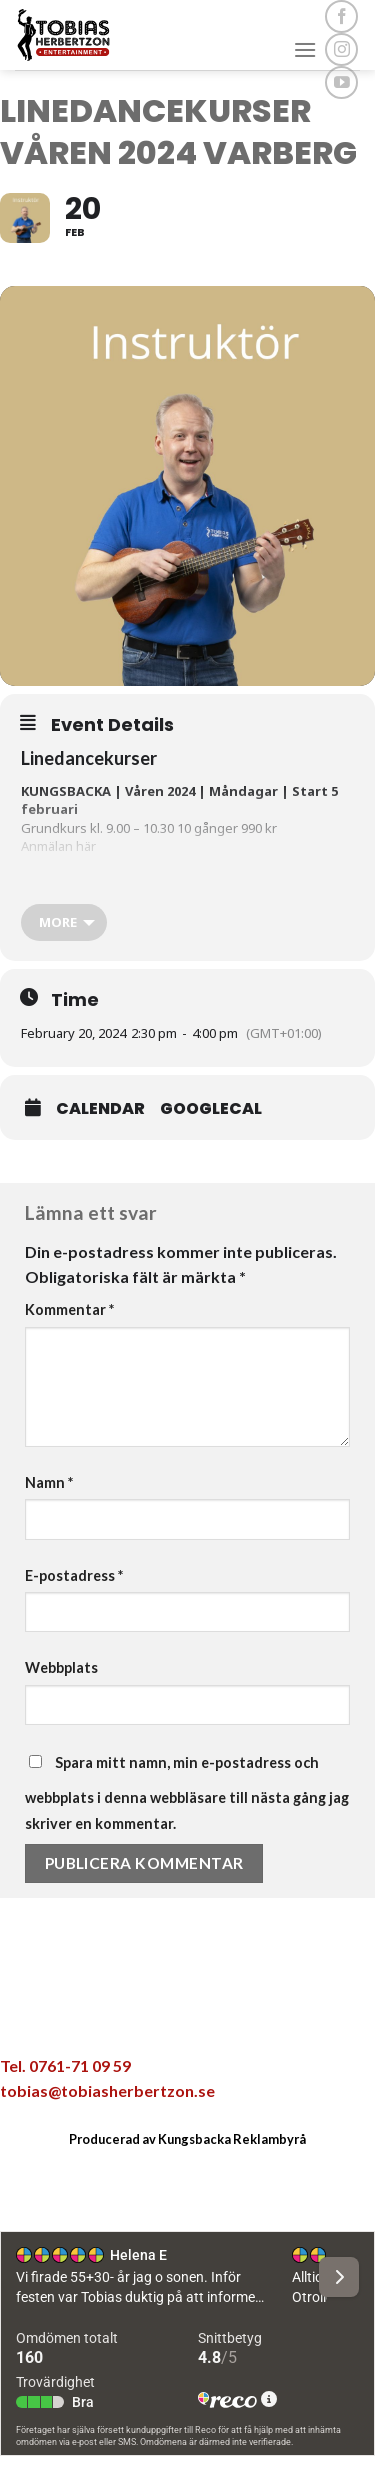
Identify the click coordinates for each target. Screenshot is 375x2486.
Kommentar (69, 1309)
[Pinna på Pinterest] (250, 2018)
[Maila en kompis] (208, 2018)
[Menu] (305, 49)
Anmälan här (58, 846)
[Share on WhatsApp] (82, 2018)
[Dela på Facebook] (124, 2018)
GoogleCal (211, 1109)
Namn (49, 1482)
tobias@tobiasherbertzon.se (107, 2090)
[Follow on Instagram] (341, 49)
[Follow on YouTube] (341, 82)
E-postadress (74, 1575)
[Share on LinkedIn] (293, 2018)
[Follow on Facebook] (341, 16)
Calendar (100, 1109)
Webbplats (61, 1667)
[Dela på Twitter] (166, 2018)
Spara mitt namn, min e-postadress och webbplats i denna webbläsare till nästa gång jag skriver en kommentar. (187, 1793)
